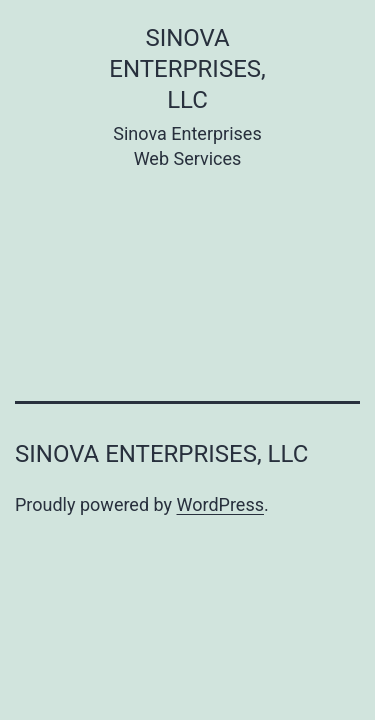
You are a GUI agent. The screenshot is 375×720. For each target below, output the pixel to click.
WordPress (220, 504)
